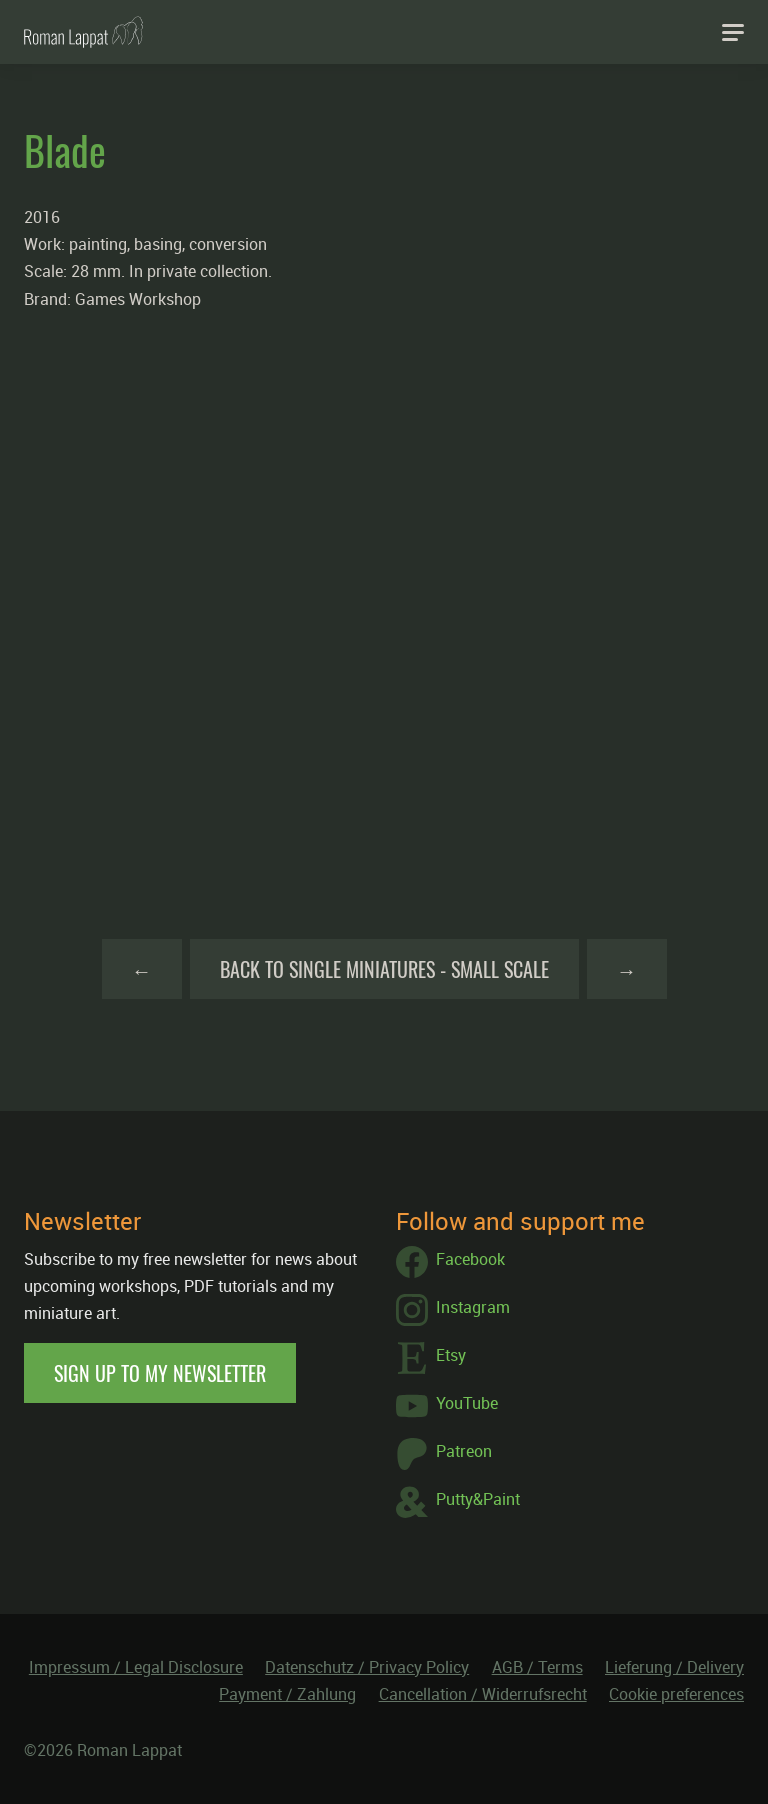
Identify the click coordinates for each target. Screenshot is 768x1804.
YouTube (447, 1406)
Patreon (444, 1454)
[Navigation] (733, 32)
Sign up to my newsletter (160, 1373)
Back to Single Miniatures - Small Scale (384, 969)
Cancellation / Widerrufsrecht (483, 1694)
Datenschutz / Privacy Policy (367, 1667)
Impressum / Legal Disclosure (136, 1667)
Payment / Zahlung (287, 1694)
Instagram (453, 1310)
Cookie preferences (676, 1694)
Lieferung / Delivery (674, 1667)
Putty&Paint (458, 1502)
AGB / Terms (537, 1667)
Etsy (431, 1358)
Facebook (450, 1262)
